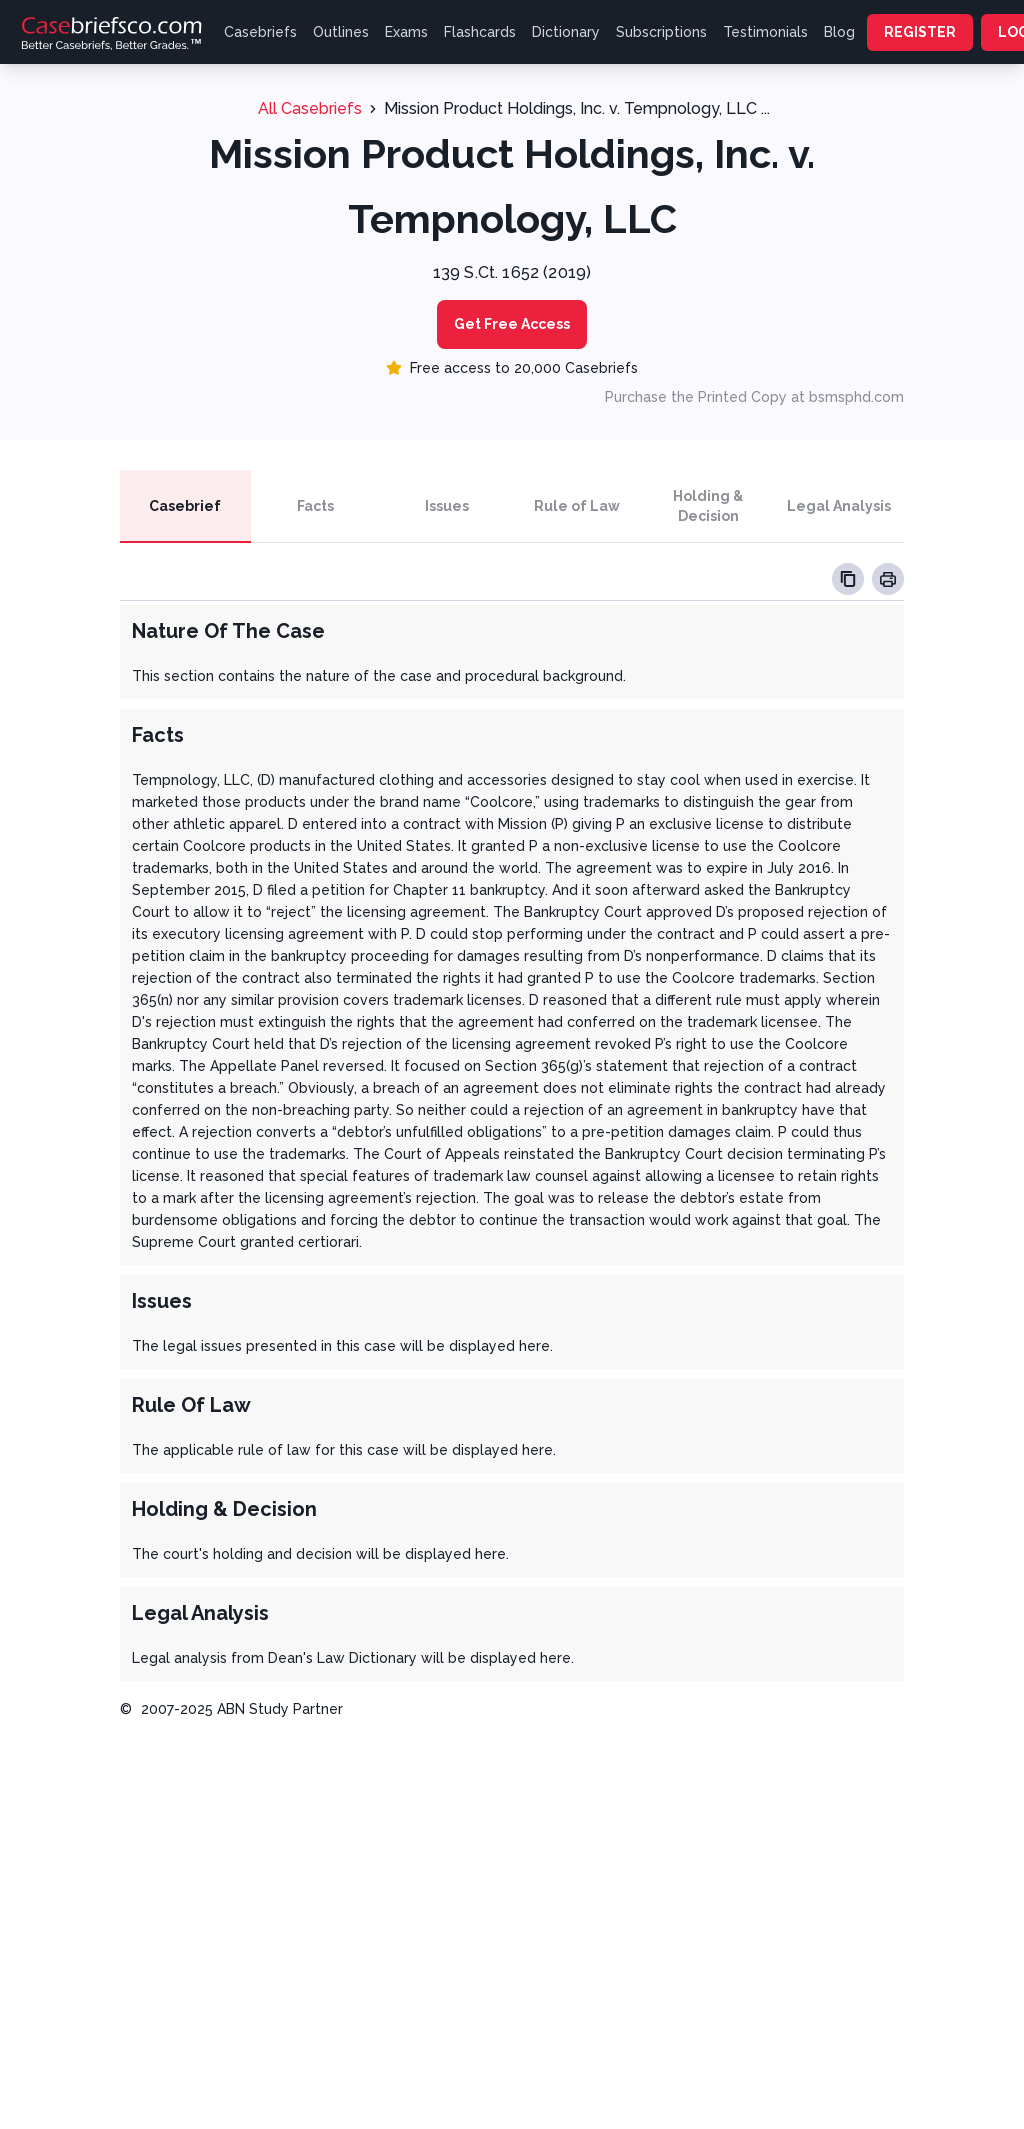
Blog (839, 32)
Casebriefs (260, 32)
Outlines (341, 32)
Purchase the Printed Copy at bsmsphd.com (754, 397)
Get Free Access (512, 324)
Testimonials (765, 32)
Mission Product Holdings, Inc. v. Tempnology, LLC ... (577, 108)
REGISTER (920, 32)
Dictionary (566, 32)
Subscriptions (661, 32)
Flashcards (480, 32)
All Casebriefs (310, 108)
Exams (406, 32)
